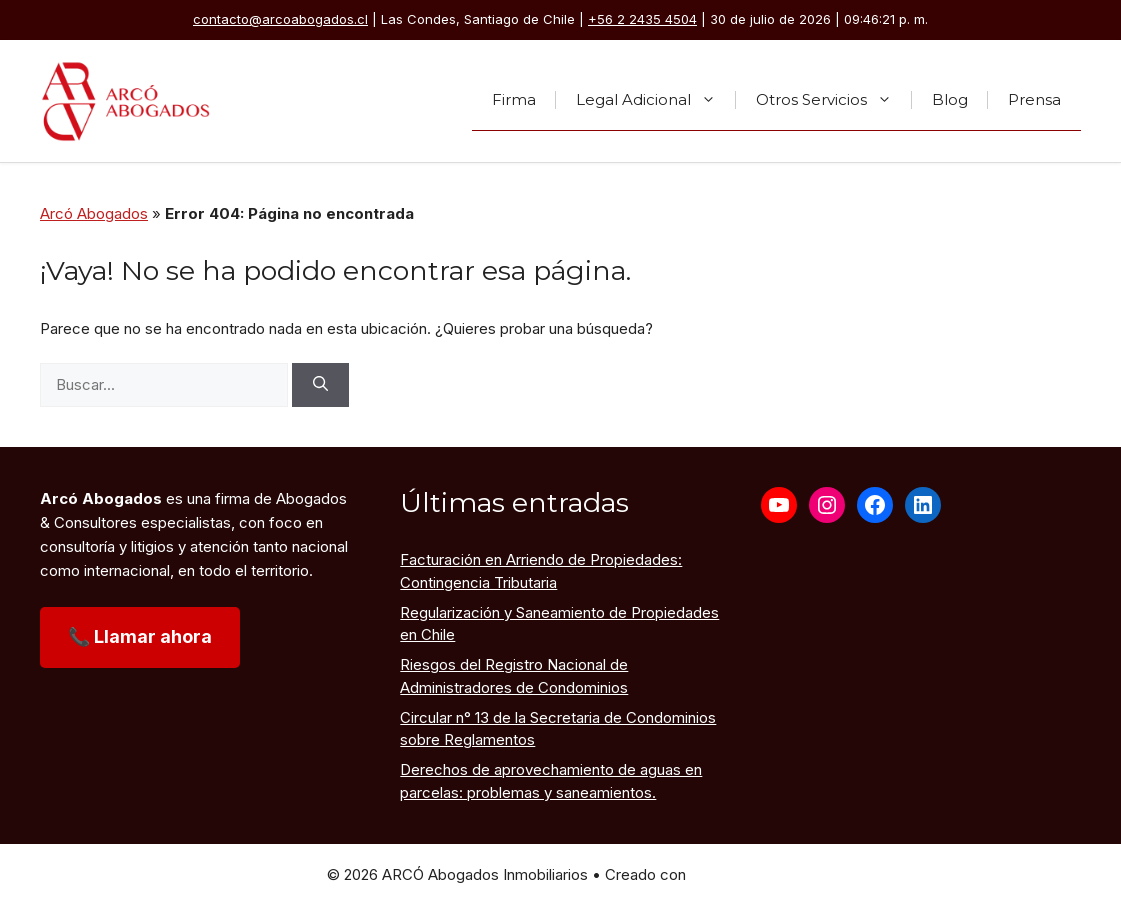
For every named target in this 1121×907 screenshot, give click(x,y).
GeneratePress (742, 874)
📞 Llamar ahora (140, 636)
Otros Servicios (834, 100)
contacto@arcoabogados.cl (280, 19)
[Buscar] (320, 385)
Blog (950, 99)
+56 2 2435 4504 (642, 19)
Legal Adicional (656, 100)
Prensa (1034, 99)
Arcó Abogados (94, 213)
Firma (514, 99)
